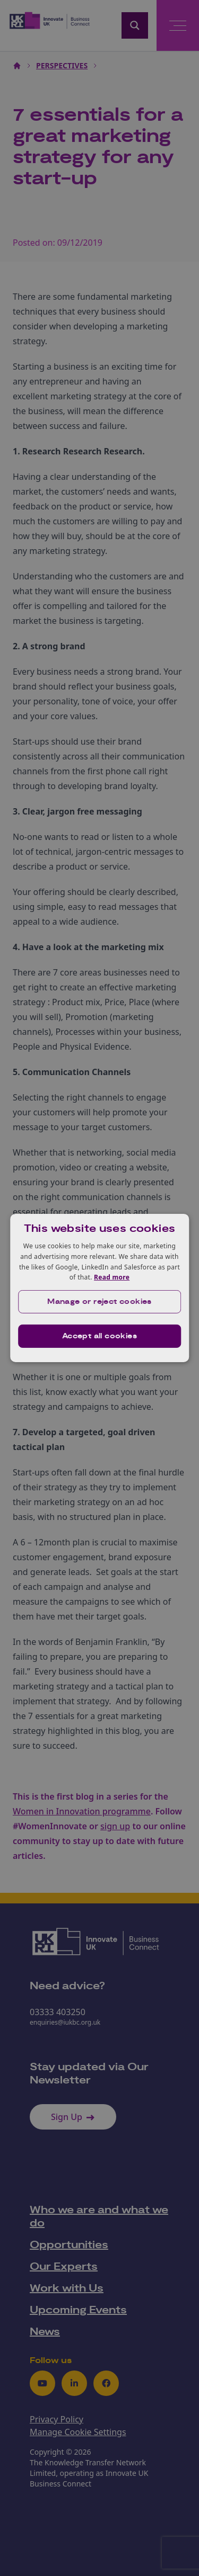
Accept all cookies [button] (99, 1336)
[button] (99, 1302)
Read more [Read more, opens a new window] (111, 1277)
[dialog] (99, 1288)
